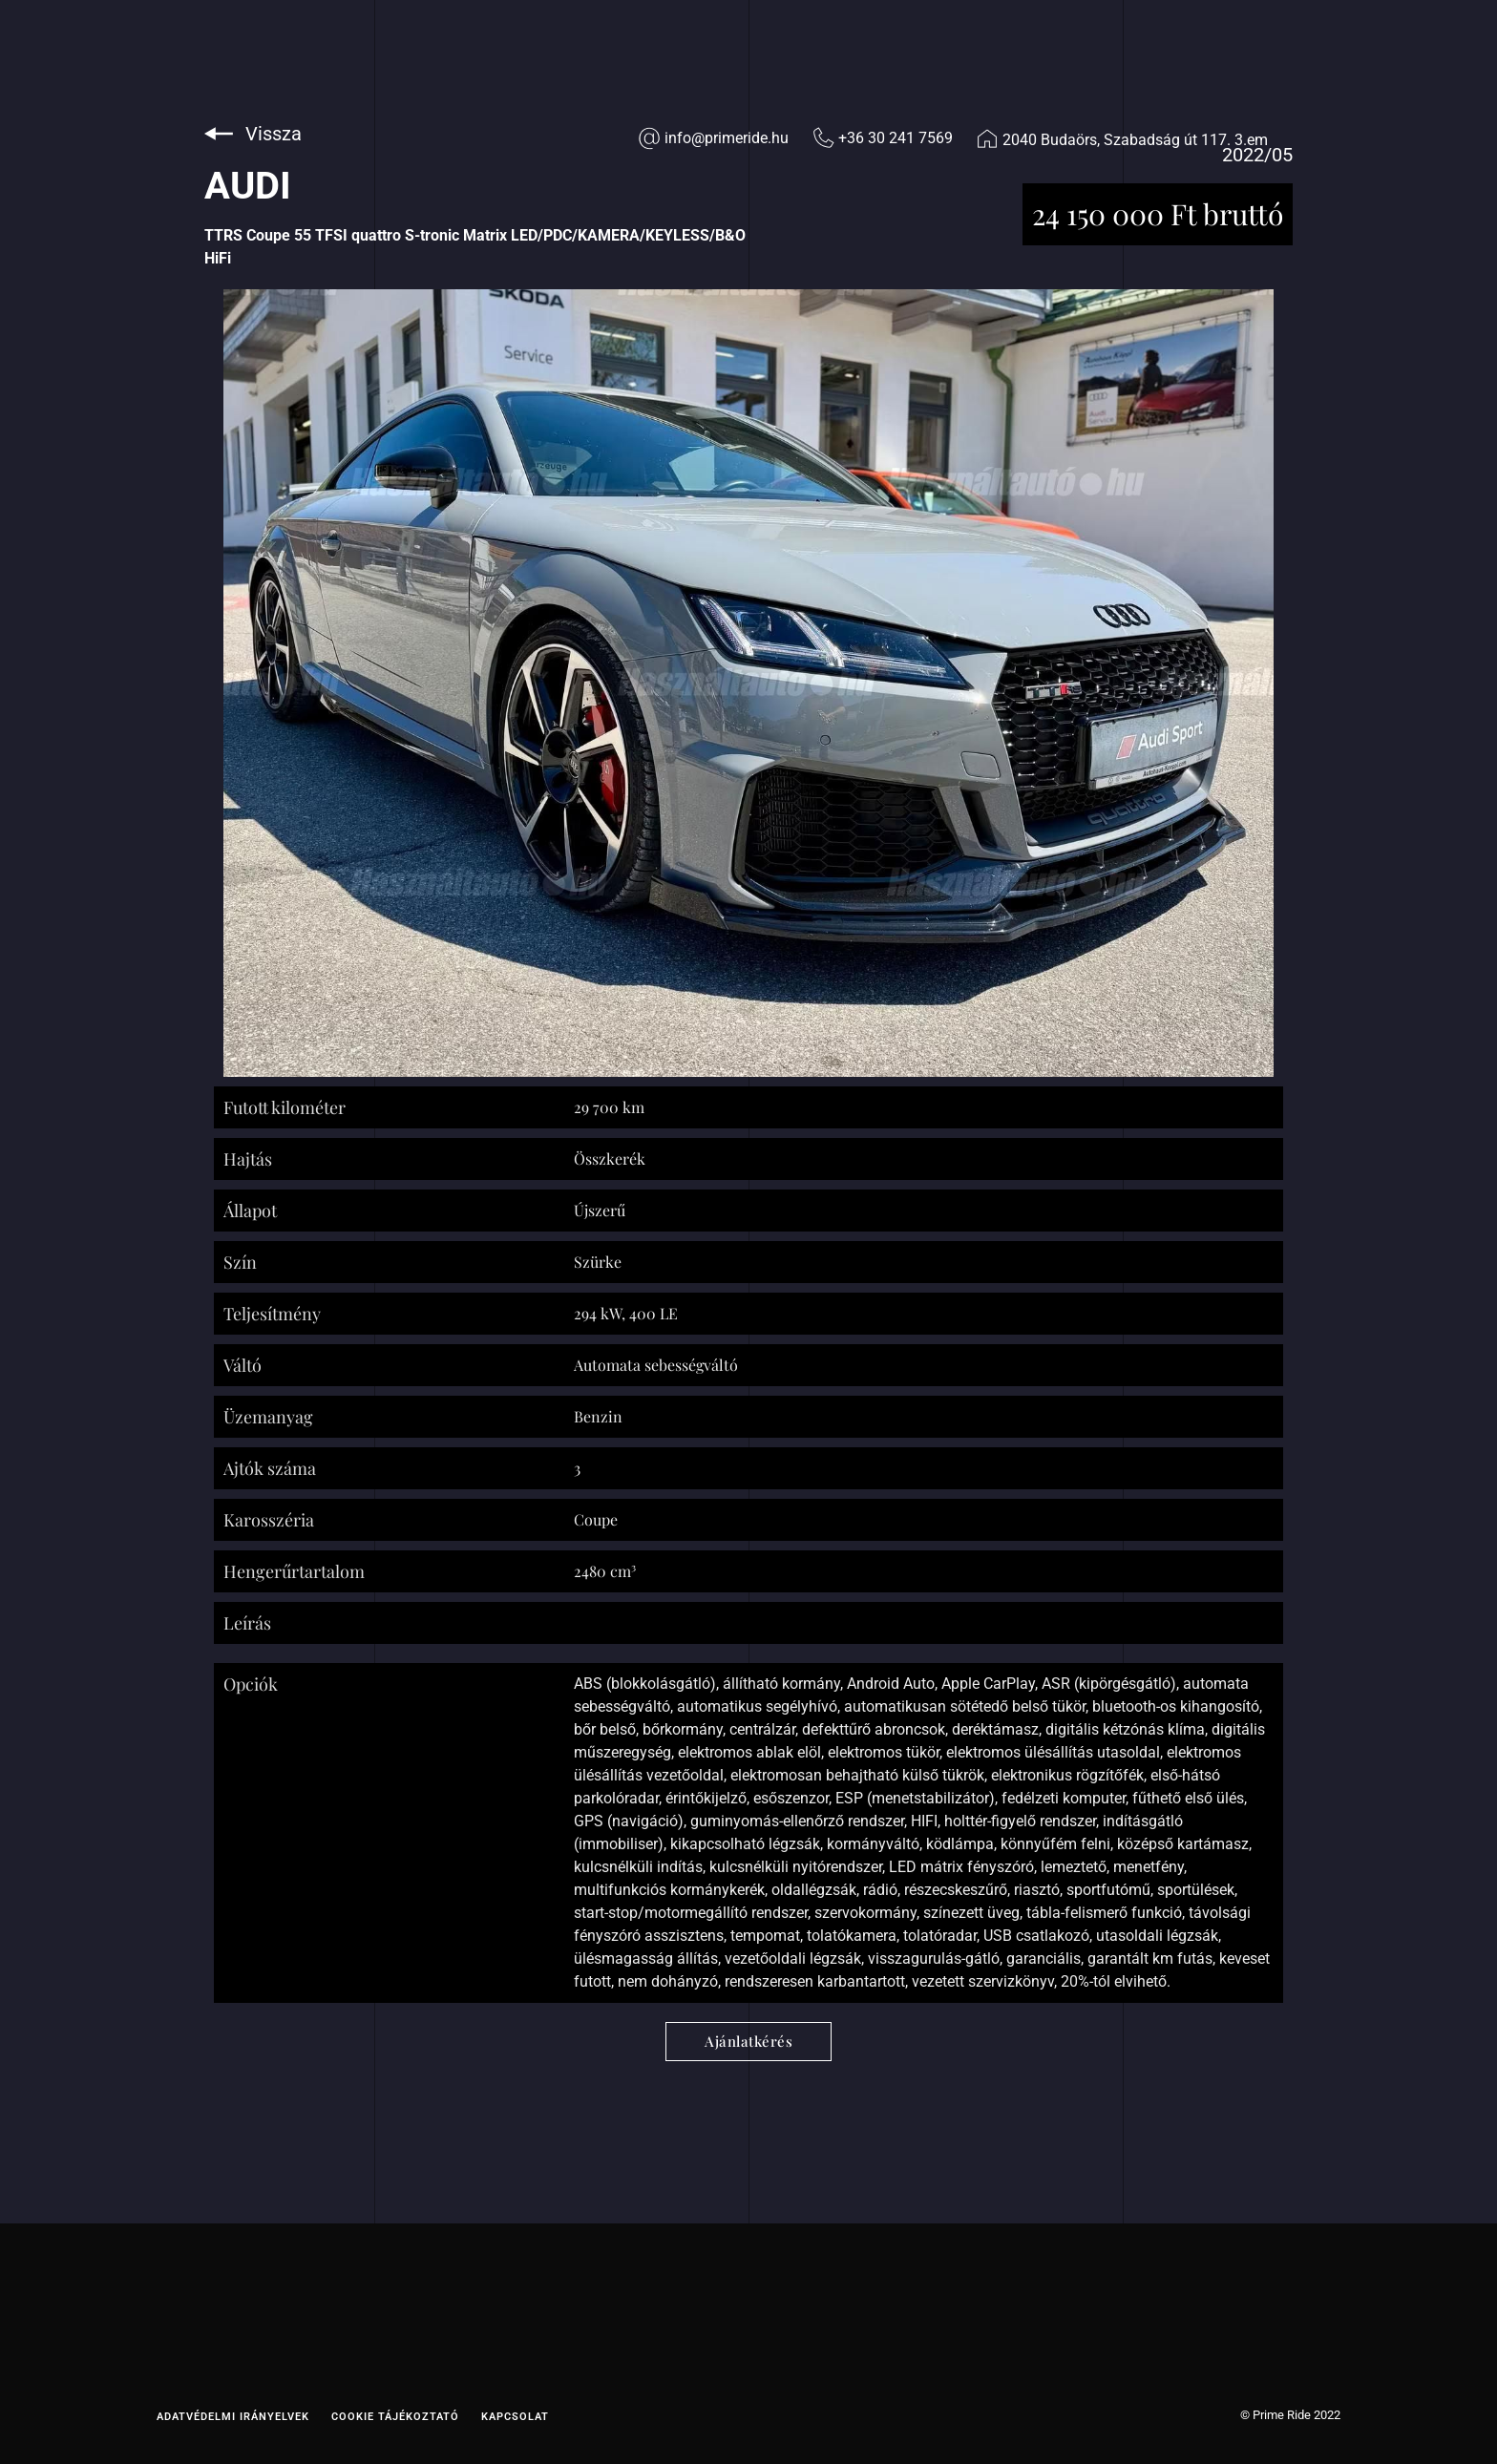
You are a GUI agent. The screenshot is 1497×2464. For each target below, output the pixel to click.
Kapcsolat (515, 2417)
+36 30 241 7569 (895, 138)
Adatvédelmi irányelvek (233, 2417)
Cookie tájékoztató (395, 2417)
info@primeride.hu (726, 138)
